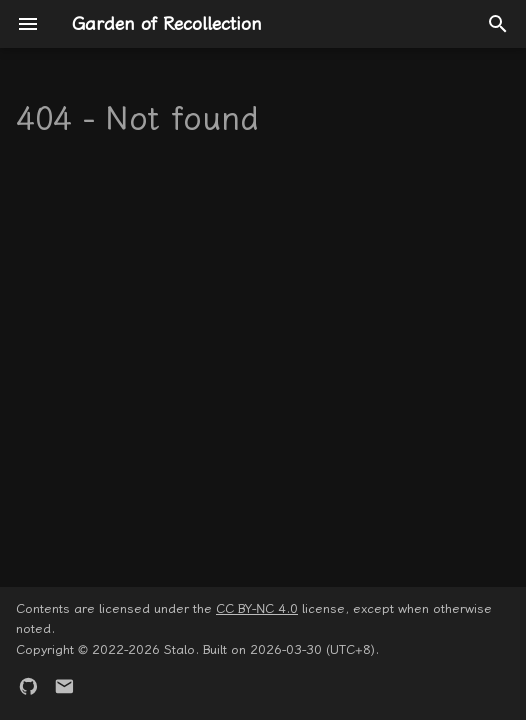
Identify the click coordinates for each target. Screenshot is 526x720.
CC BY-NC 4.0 (257, 608)
